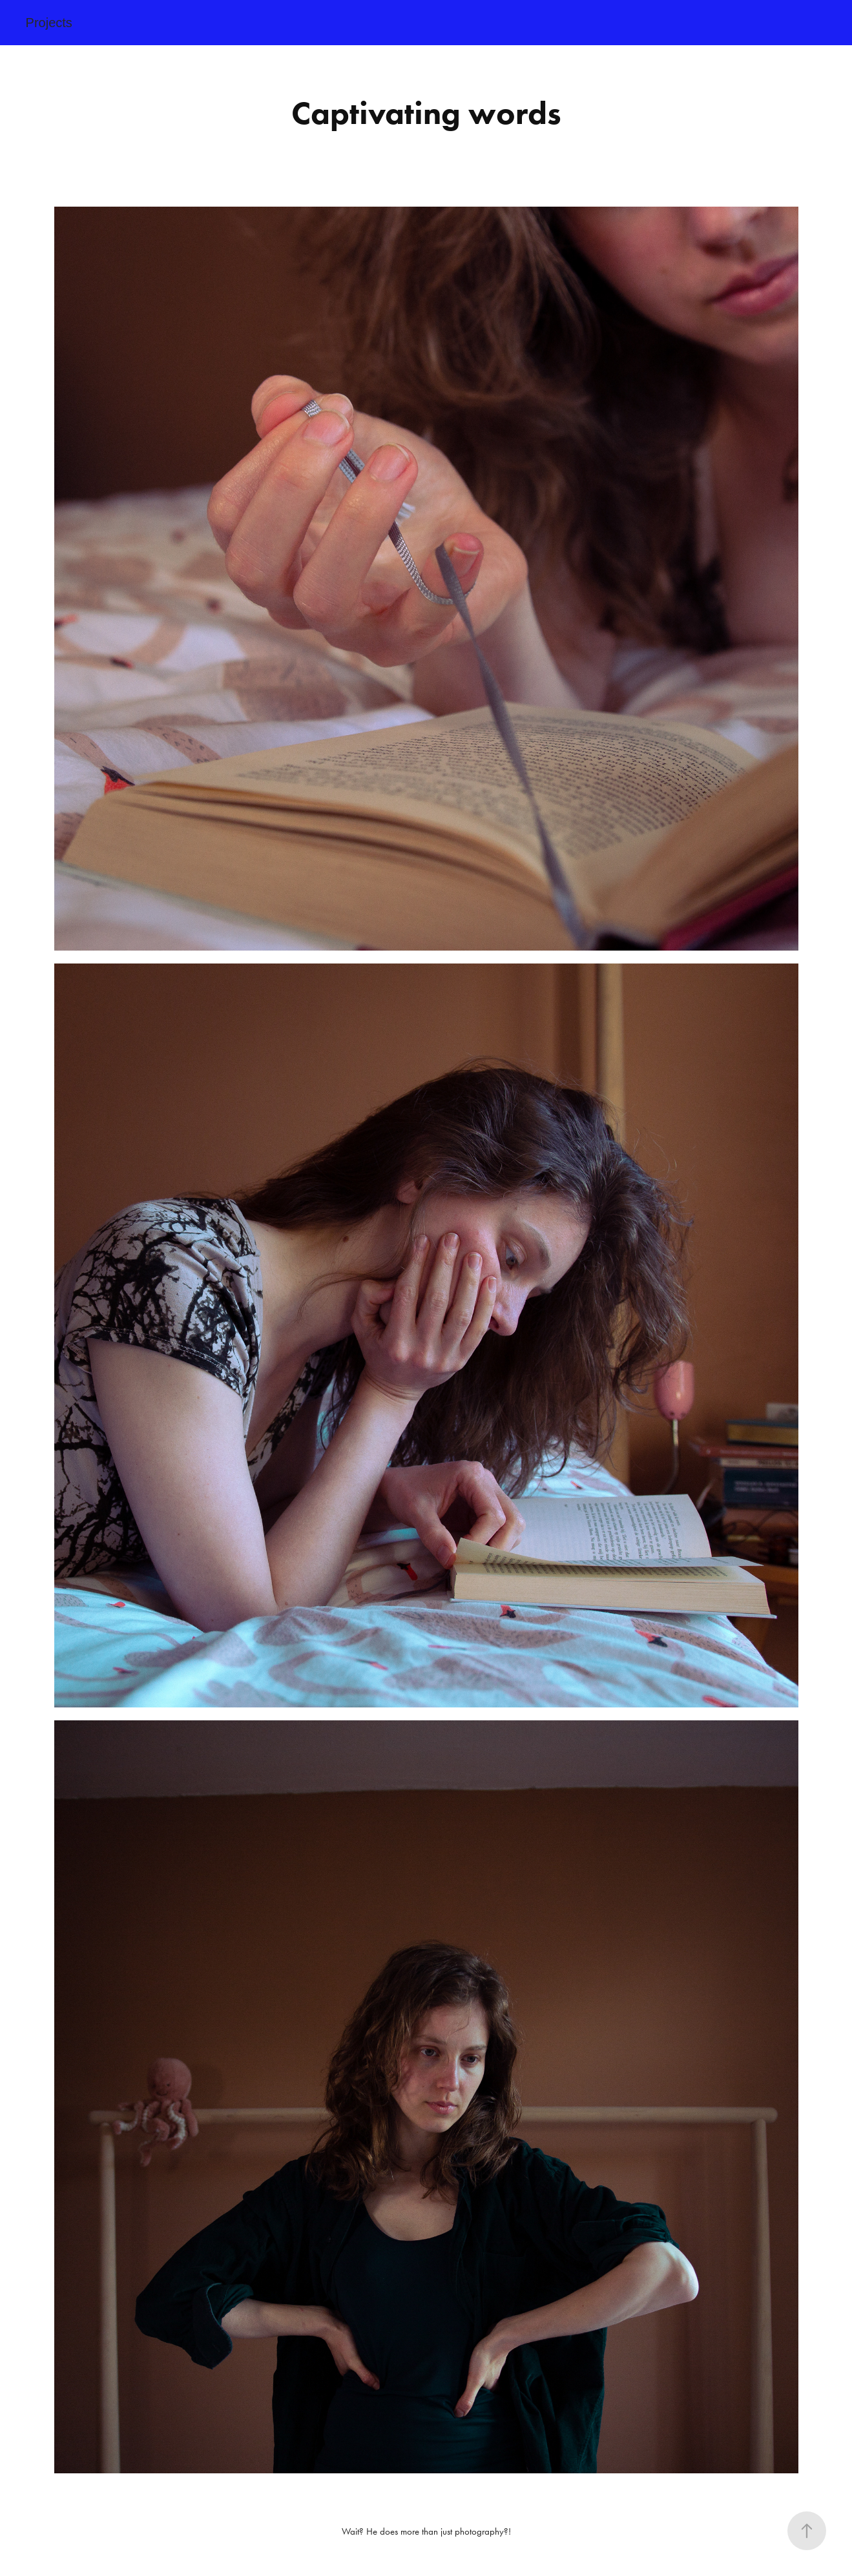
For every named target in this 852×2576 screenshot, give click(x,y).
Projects (49, 22)
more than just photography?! (454, 2531)
